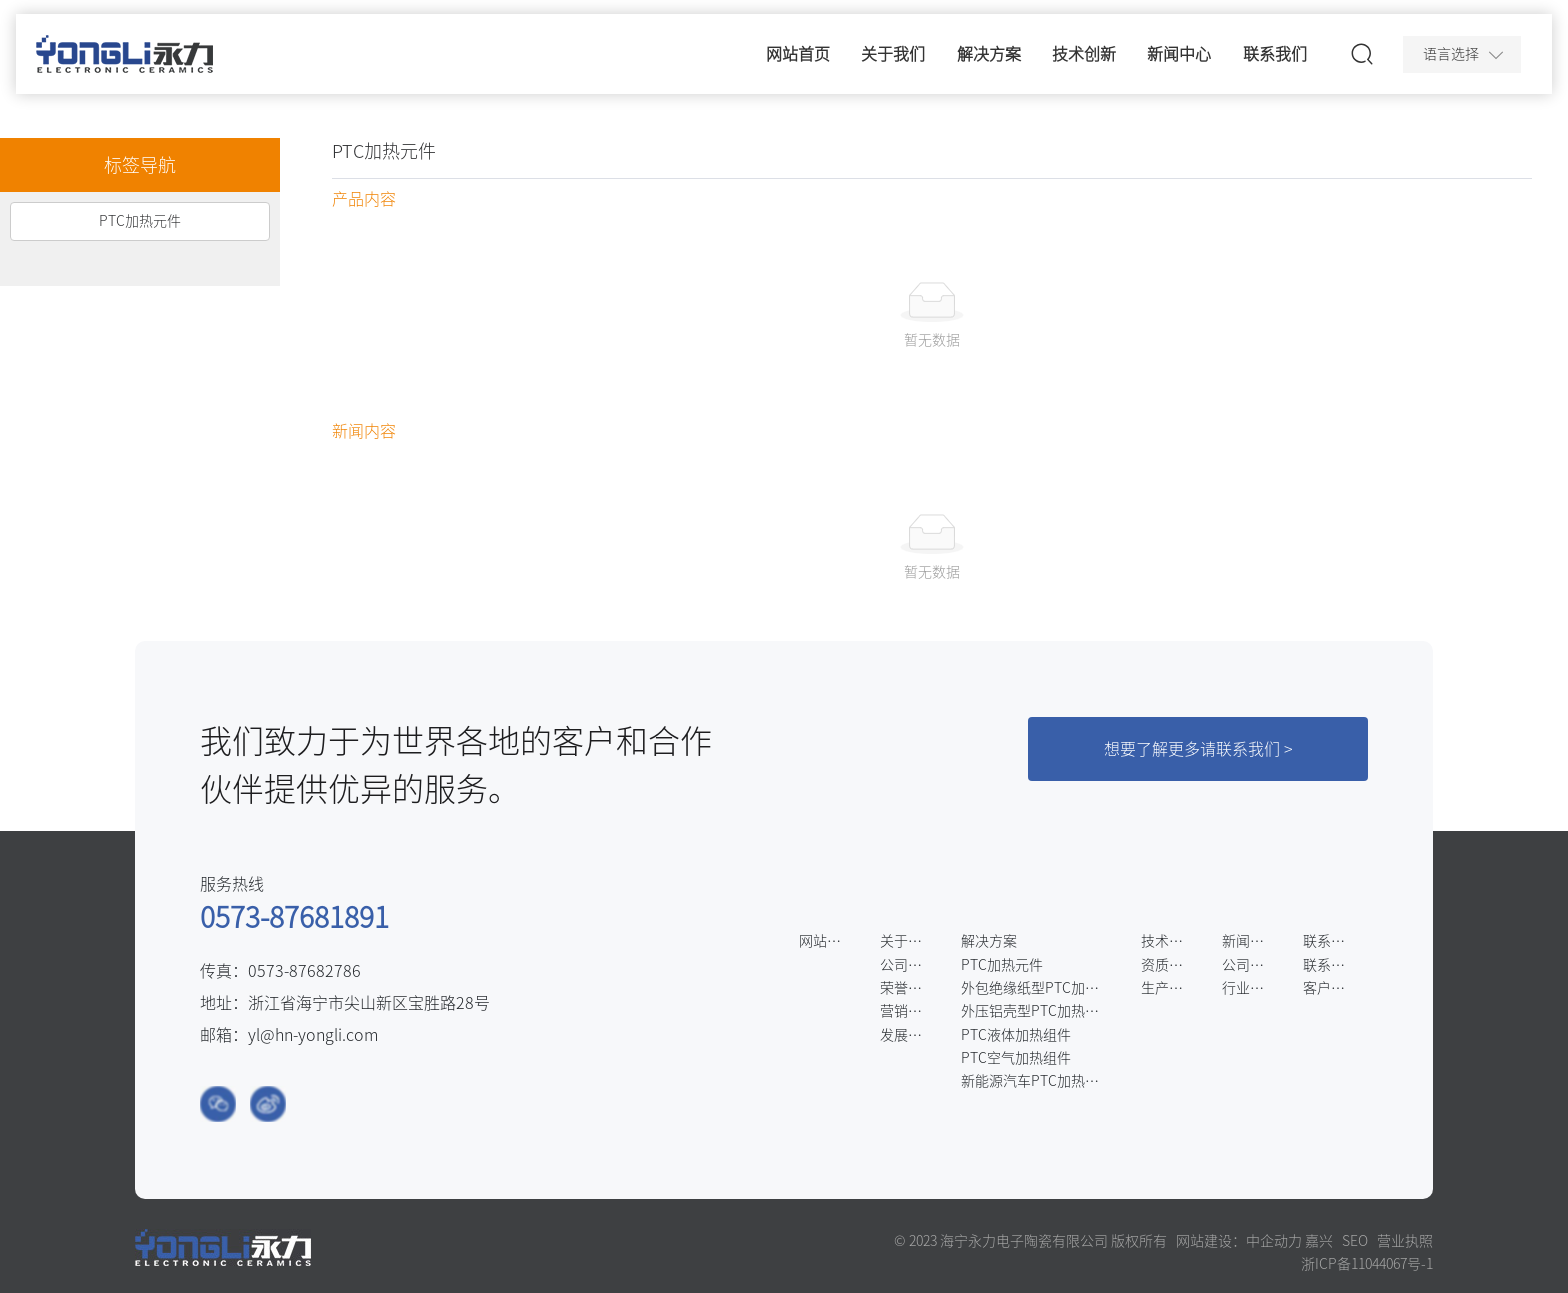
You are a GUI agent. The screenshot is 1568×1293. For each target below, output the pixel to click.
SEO (1355, 1241)
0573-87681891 (294, 917)
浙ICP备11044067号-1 (1367, 1264)
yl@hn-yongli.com (313, 1035)
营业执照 (1405, 1241)
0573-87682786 (304, 971)
